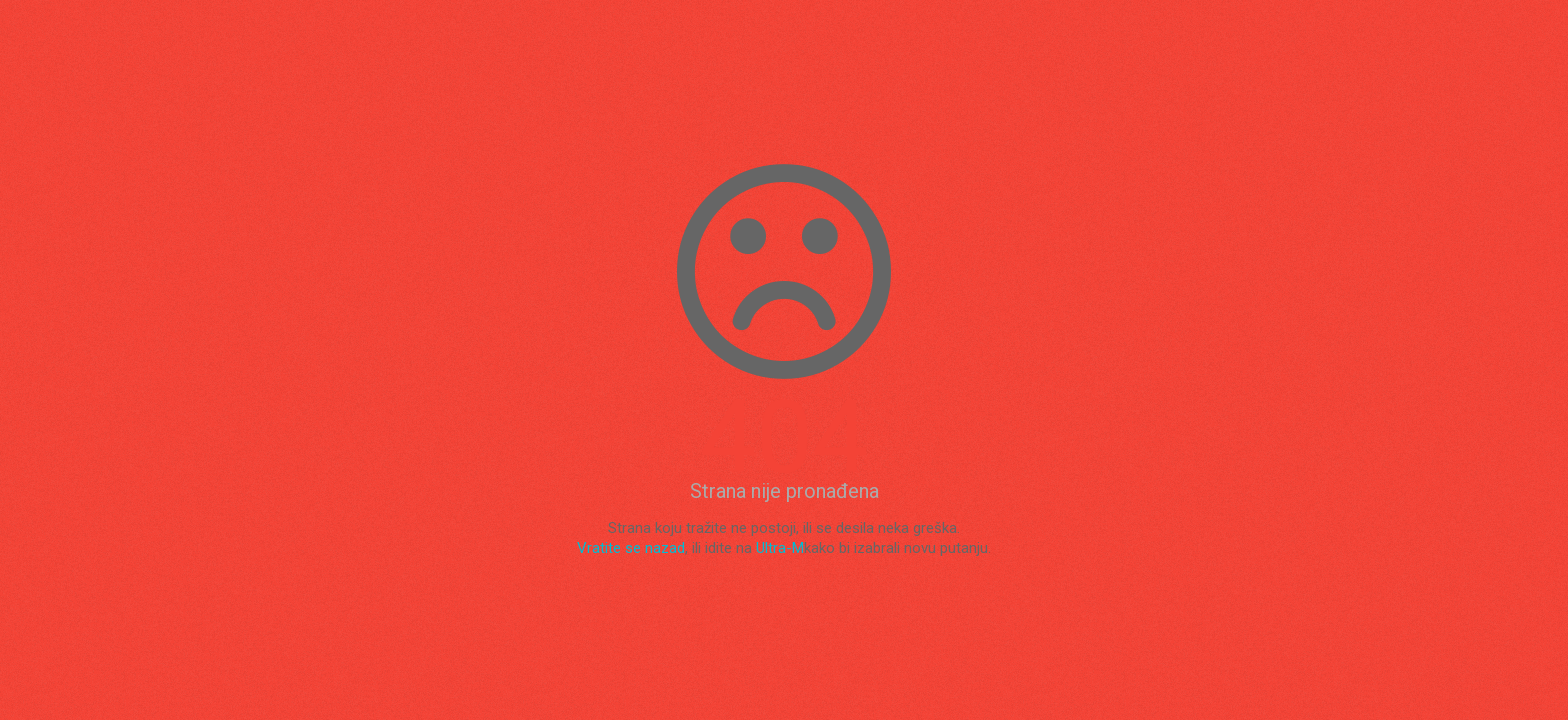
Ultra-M (780, 548)
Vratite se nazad (631, 548)
